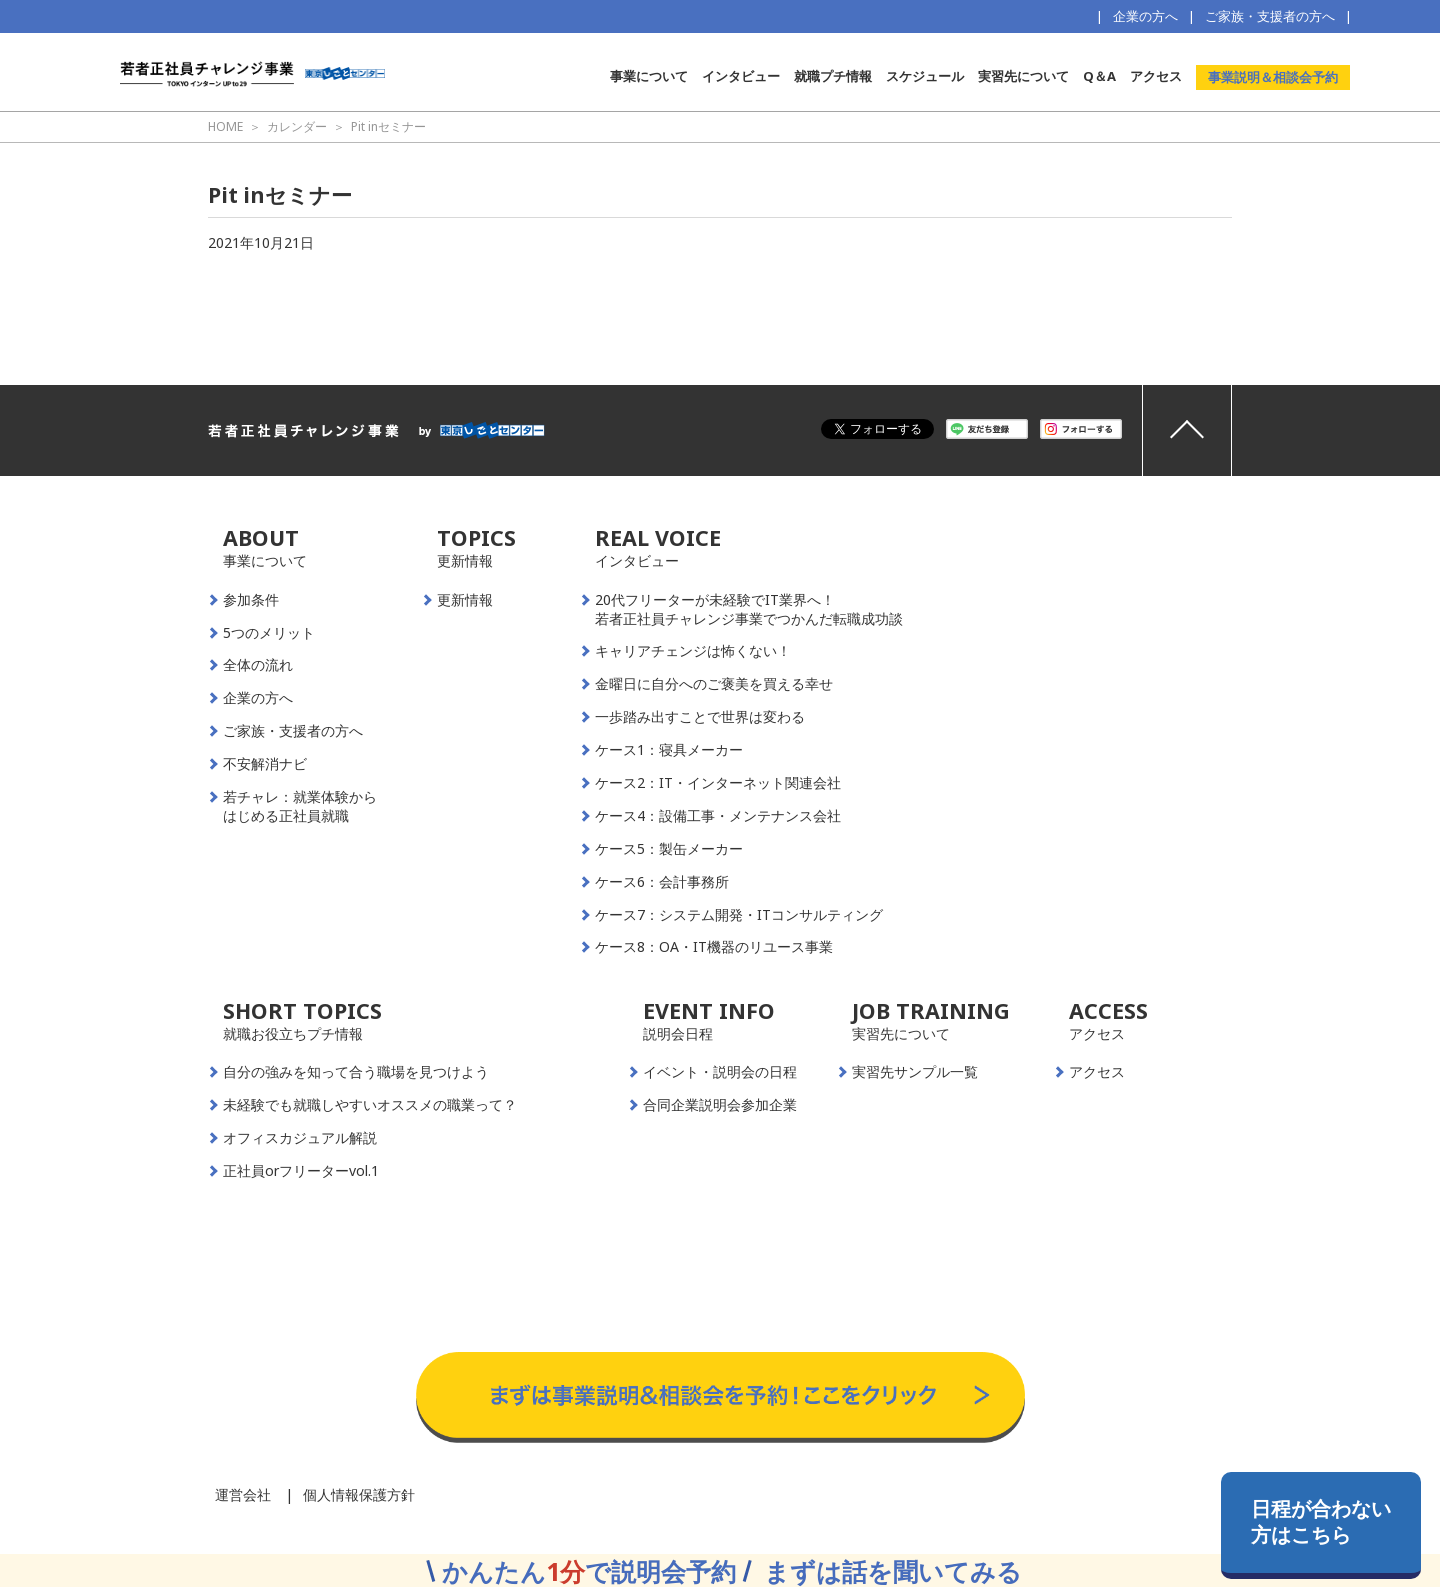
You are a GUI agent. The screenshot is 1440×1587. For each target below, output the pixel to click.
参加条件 (251, 600)
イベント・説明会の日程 (720, 1072)
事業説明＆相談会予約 (1273, 77)
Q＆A (1099, 76)
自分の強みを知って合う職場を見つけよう (356, 1072)
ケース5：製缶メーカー (669, 849)
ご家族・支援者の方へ (1270, 16)
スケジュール (925, 76)
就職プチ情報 (833, 76)
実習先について (1023, 76)
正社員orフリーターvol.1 (301, 1171)
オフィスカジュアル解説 (300, 1138)
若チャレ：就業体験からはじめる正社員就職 (300, 806)
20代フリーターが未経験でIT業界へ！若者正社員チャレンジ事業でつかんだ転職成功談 (749, 609)
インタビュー (741, 76)
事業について (649, 76)
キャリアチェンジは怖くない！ (693, 651)
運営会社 (243, 1494)
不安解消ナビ (265, 764)
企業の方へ (1145, 16)
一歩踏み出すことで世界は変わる (700, 717)
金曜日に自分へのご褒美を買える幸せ (714, 684)
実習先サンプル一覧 (915, 1072)
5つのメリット (269, 633)
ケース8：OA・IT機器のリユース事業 (714, 947)
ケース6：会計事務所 (662, 882)
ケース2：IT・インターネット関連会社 (718, 783)
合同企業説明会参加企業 (720, 1105)
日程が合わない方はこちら (1321, 1521)
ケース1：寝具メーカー (669, 750)
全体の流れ (258, 665)
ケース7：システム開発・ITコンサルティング (739, 915)
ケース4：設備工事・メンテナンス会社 (718, 816)
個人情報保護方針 (359, 1494)
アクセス (1156, 76)
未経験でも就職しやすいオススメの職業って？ (370, 1105)
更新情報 (465, 600)
